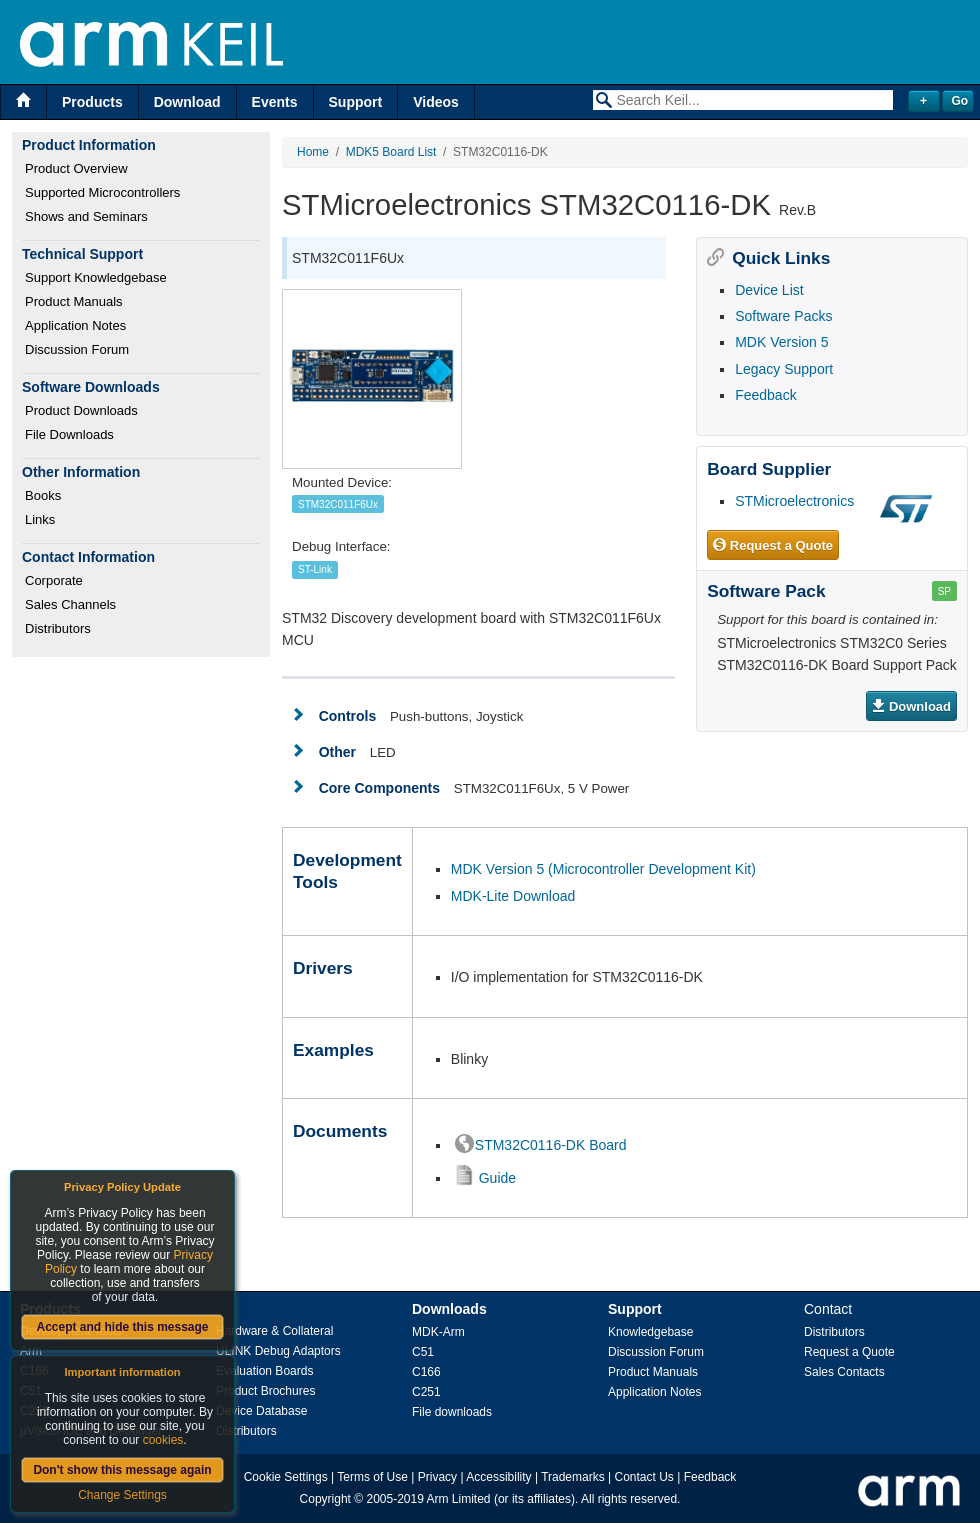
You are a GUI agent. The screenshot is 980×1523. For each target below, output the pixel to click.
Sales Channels (70, 604)
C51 (423, 1352)
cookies (163, 1440)
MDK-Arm (438, 1332)
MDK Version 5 (781, 342)
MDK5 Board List (391, 152)
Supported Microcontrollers (102, 192)
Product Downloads (81, 410)
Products (92, 102)
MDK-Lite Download (513, 896)
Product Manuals (74, 301)
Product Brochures (265, 1391)
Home (313, 152)
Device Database (261, 1411)
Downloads (449, 1309)
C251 (426, 1392)
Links (40, 519)
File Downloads (69, 434)
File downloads (452, 1412)
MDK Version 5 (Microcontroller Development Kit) (603, 869)
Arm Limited (459, 1499)
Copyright (325, 1499)
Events (275, 102)
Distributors (58, 628)
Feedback (765, 395)
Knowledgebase (650, 1332)
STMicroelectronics (794, 501)
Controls (348, 716)
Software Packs (783, 316)
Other (337, 752)
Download (187, 102)
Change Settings (122, 1495)
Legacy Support (784, 369)
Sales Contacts (844, 1372)
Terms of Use (372, 1477)
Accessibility (498, 1477)
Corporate (54, 580)
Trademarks (573, 1477)
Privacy (437, 1477)
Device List (769, 290)
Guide (497, 1178)
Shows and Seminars (86, 216)
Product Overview (76, 168)
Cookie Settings (286, 1477)
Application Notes (75, 325)
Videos (436, 102)
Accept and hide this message (122, 1327)
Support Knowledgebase (96, 277)
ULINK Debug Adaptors (278, 1351)
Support (356, 102)
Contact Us (644, 1477)
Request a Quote (773, 546)
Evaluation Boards (264, 1371)
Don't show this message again (122, 1470)
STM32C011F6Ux (338, 504)
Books (43, 495)
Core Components (379, 788)
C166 (426, 1372)
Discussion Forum (77, 349)
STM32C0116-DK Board (551, 1145)
